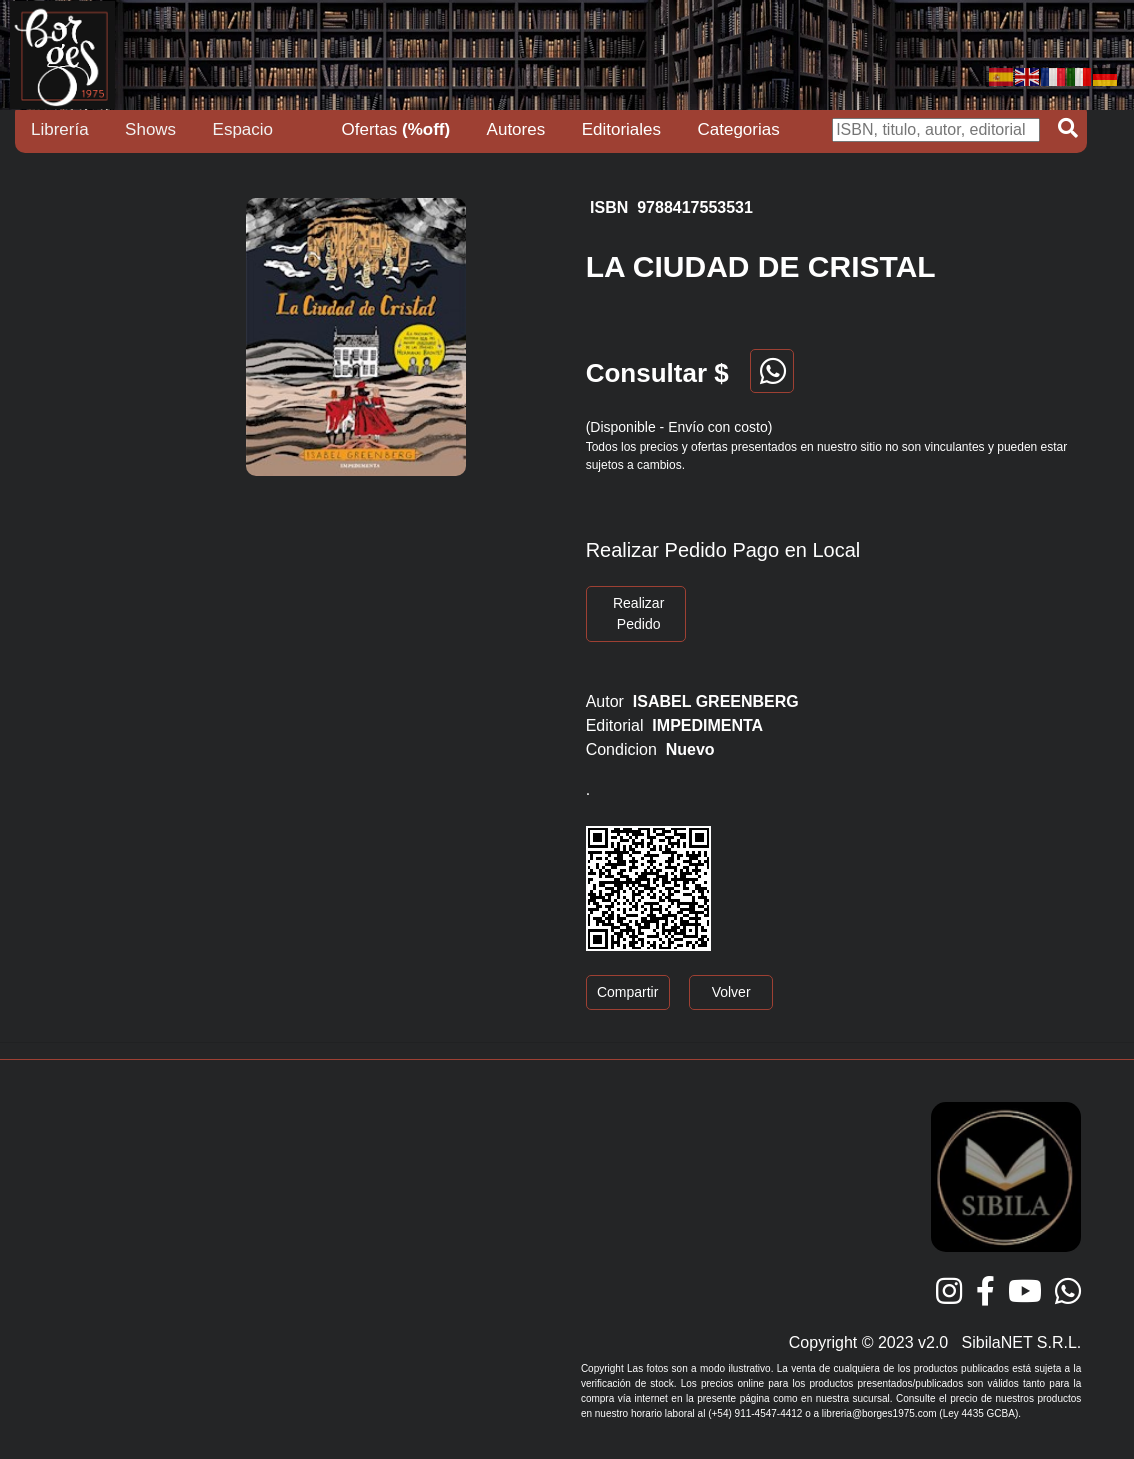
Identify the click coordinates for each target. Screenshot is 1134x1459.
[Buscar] (936, 130)
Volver (731, 992)
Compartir (627, 992)
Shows (150, 129)
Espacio (243, 129)
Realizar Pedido (638, 613)
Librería (60, 129)
